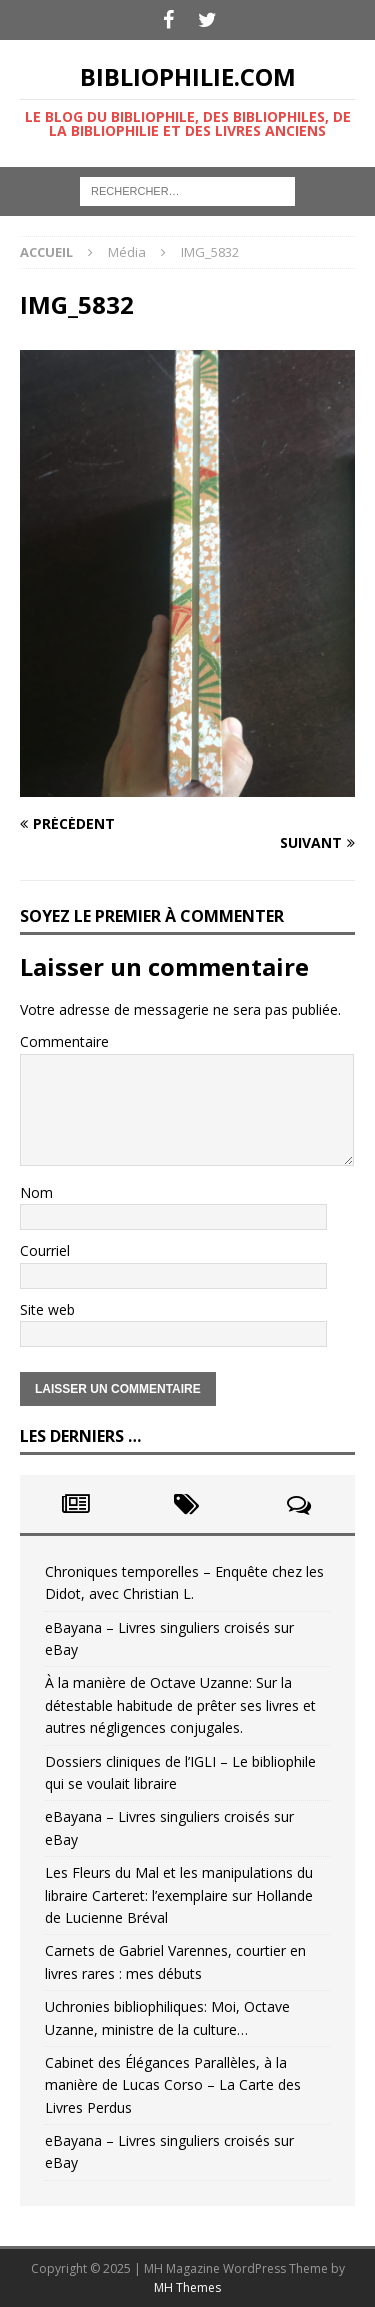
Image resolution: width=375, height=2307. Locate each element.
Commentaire (64, 1041)
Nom (36, 1192)
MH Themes (187, 2287)
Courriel (45, 1250)
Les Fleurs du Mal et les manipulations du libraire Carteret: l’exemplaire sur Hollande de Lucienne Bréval (179, 1895)
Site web (47, 1309)
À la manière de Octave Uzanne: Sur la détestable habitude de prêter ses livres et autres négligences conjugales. (180, 1705)
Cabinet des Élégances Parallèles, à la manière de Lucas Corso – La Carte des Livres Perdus (173, 2085)
